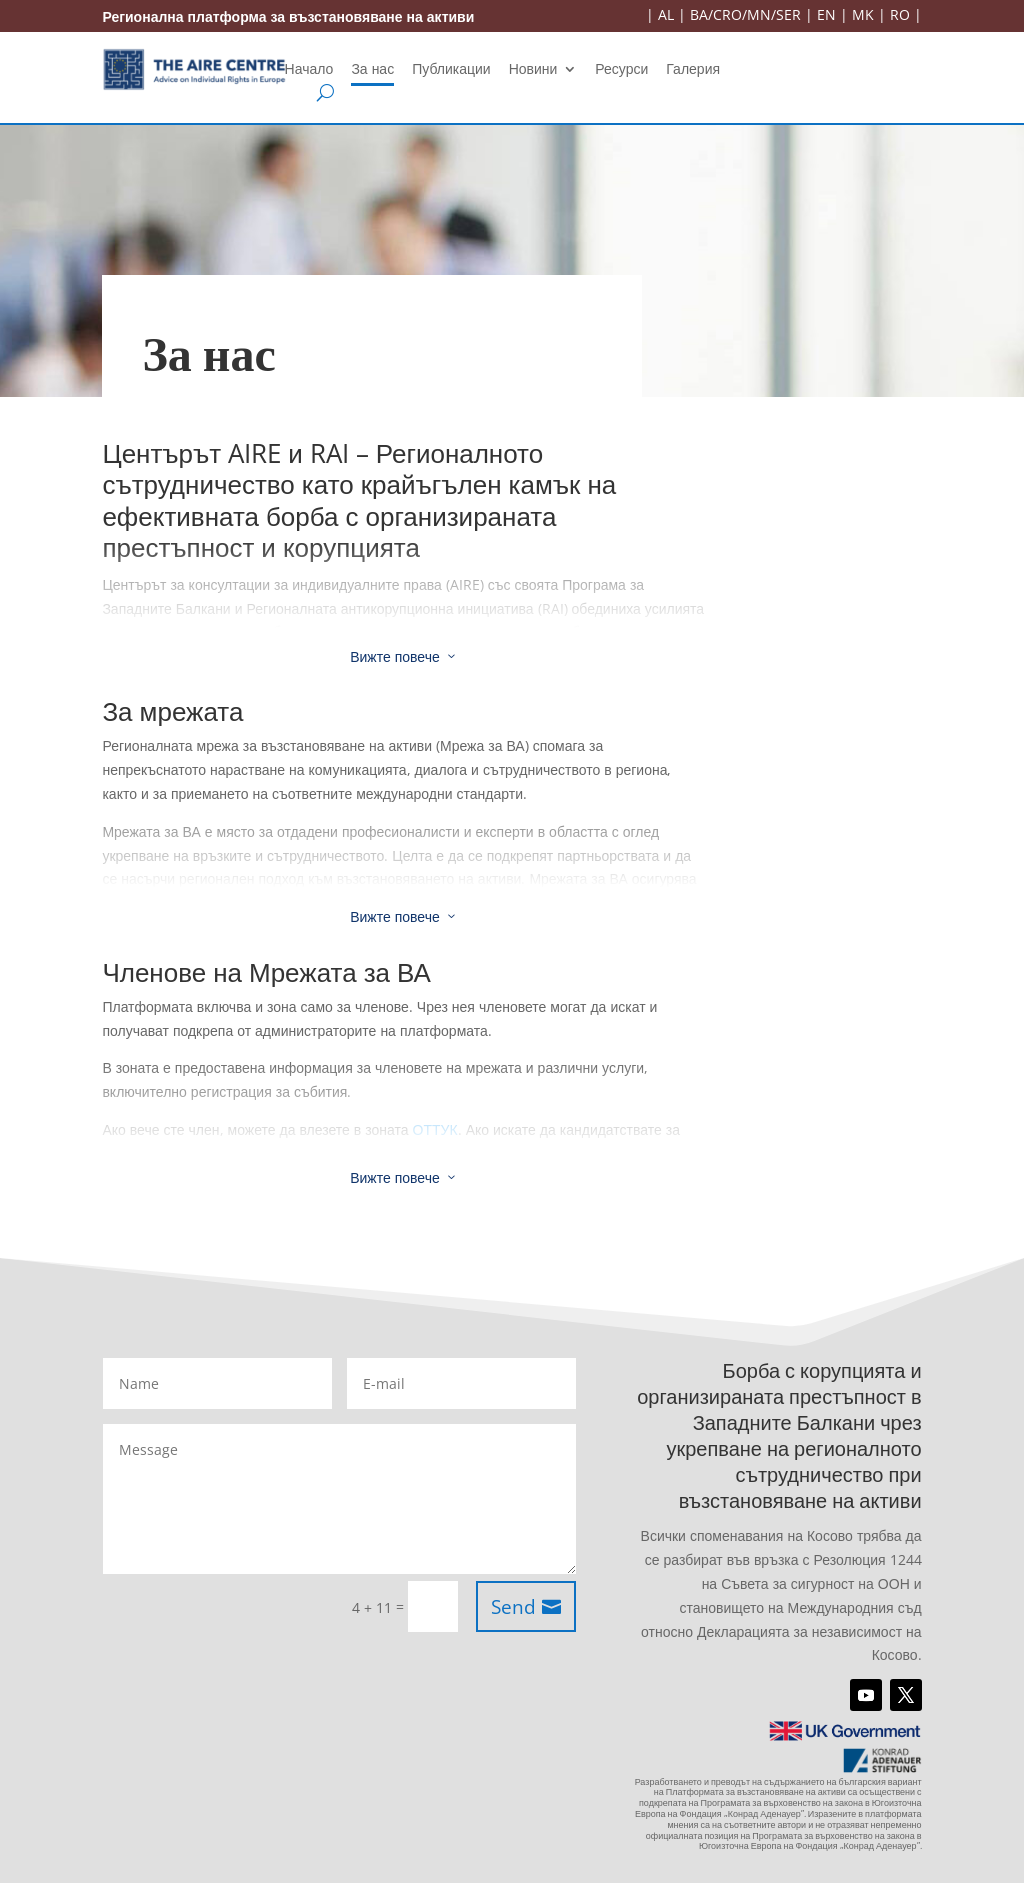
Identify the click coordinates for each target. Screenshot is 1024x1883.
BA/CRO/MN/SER (745, 14)
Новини (533, 70)
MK (863, 14)
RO (900, 14)
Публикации (451, 70)
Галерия (693, 70)
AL (666, 14)
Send (513, 1607)
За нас (372, 70)
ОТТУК (435, 1129)
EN (826, 14)
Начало (309, 70)
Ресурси (621, 70)
